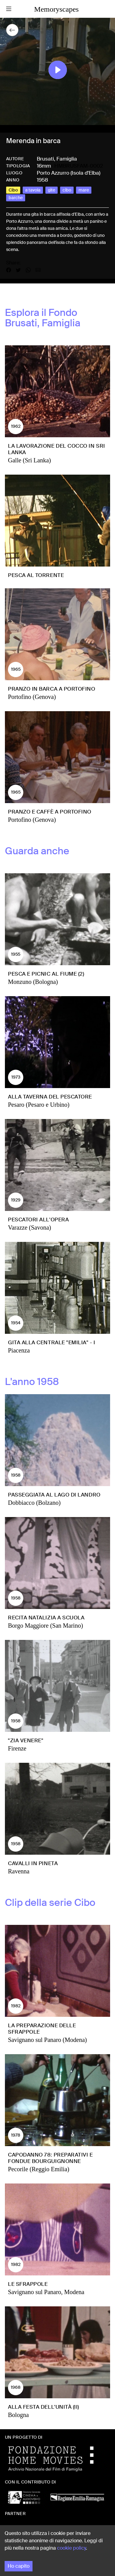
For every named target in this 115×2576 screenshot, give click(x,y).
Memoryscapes (56, 9)
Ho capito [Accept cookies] (18, 2566)
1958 (42, 179)
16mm (44, 165)
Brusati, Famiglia (57, 158)
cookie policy (71, 2548)
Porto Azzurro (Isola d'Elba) (68, 172)
